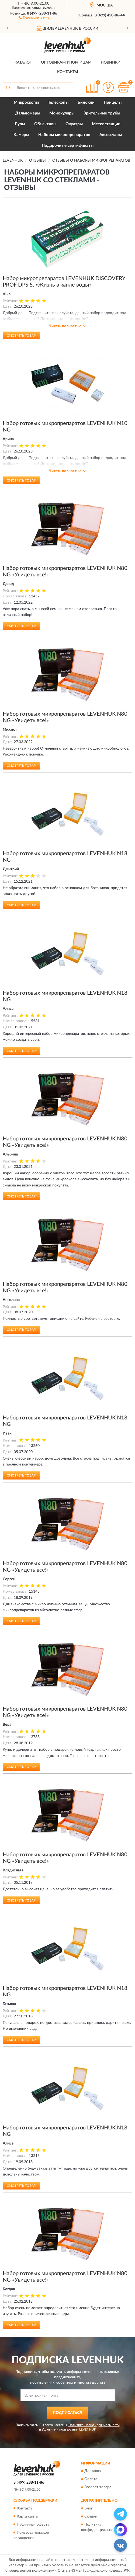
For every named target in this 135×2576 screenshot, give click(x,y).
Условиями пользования (60, 2429)
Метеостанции (106, 124)
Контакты (67, 72)
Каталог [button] (23, 62)
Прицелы (113, 102)
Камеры (21, 135)
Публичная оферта (33, 2524)
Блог (88, 2508)
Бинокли (86, 102)
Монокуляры (61, 113)
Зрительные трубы (102, 113)
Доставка (92, 2471)
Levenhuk (48, 7)
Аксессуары (110, 135)
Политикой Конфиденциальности (94, 2425)
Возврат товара (97, 2487)
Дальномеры (27, 113)
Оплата (90, 2479)
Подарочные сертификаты (68, 146)
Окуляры (74, 124)
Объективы (45, 124)
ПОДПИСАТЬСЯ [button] (67, 2413)
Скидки (90, 2516)
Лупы (20, 124)
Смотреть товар (21, 335)
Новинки (110, 62)
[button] (34, 17)
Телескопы (58, 102)
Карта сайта (27, 2516)
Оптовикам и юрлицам (66, 62)
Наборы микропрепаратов (64, 135)
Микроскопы (26, 102)
